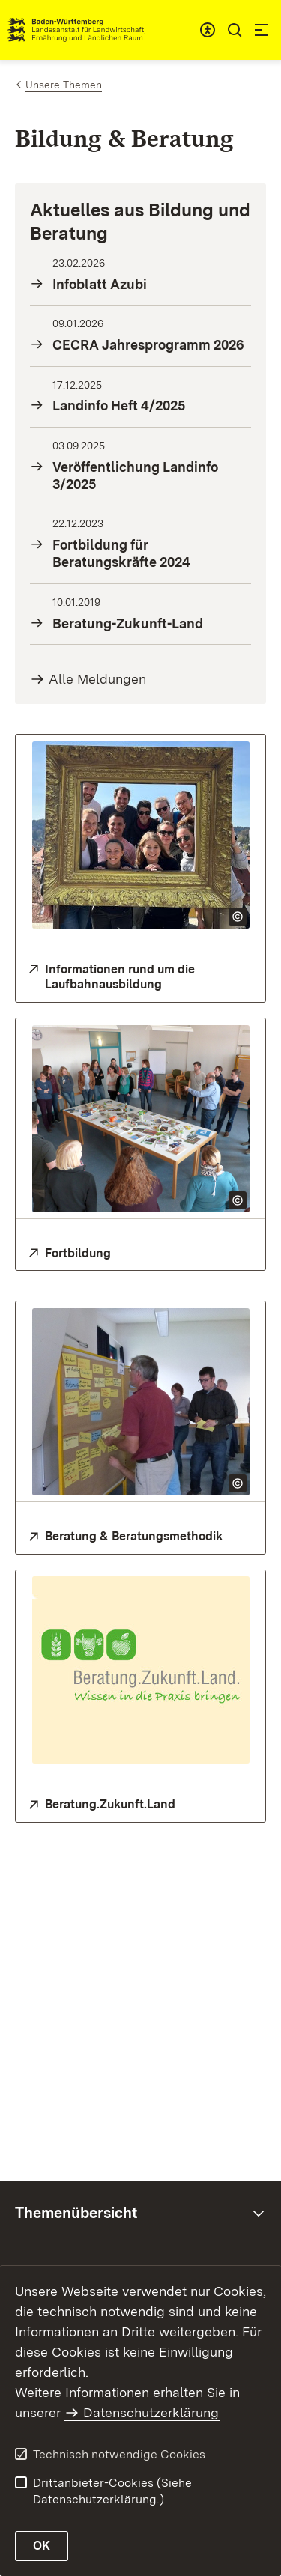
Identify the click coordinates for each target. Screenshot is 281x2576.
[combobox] (208, 30)
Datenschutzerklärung (151, 2412)
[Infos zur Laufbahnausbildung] (140, 978)
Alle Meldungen (97, 679)
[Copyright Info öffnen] (238, 917)
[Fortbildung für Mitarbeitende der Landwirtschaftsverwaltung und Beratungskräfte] (140, 1254)
